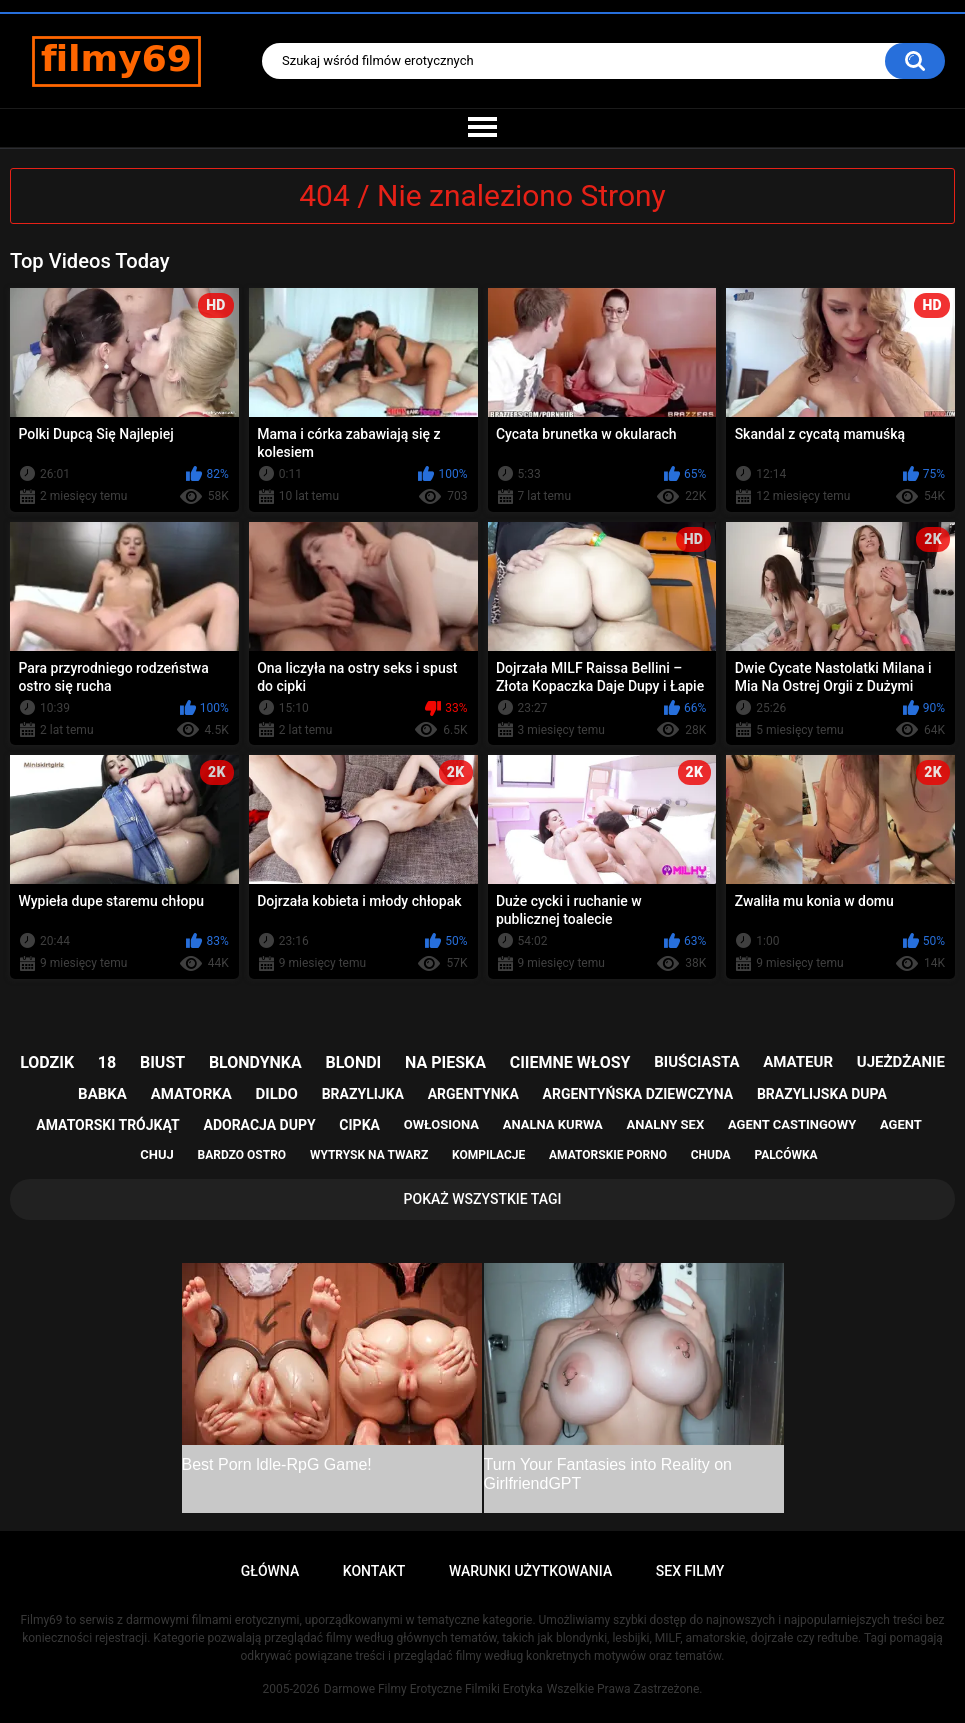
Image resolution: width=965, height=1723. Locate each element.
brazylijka (363, 1094)
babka (102, 1094)
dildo (277, 1094)
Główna (270, 1571)
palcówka (785, 1155)
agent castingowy (792, 1124)
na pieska (445, 1062)
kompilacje (488, 1155)
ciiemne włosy (570, 1062)
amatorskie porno (608, 1155)
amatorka (191, 1094)
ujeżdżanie (901, 1062)
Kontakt (374, 1571)
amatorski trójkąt (107, 1125)
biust (162, 1062)
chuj (157, 1154)
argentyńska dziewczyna (638, 1094)
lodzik (47, 1062)
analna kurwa (553, 1124)
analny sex (666, 1124)
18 (107, 1062)
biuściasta (696, 1062)
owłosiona (441, 1124)
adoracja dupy (259, 1125)
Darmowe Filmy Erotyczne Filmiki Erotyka (433, 1689)
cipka (359, 1125)
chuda (711, 1155)
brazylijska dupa (822, 1094)
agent (901, 1124)
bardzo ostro (242, 1155)
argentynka (473, 1094)
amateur (798, 1062)
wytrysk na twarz (369, 1155)
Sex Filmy (690, 1571)
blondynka (255, 1062)
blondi (354, 1062)
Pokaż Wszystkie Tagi (483, 1199)
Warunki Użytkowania (530, 1571)
